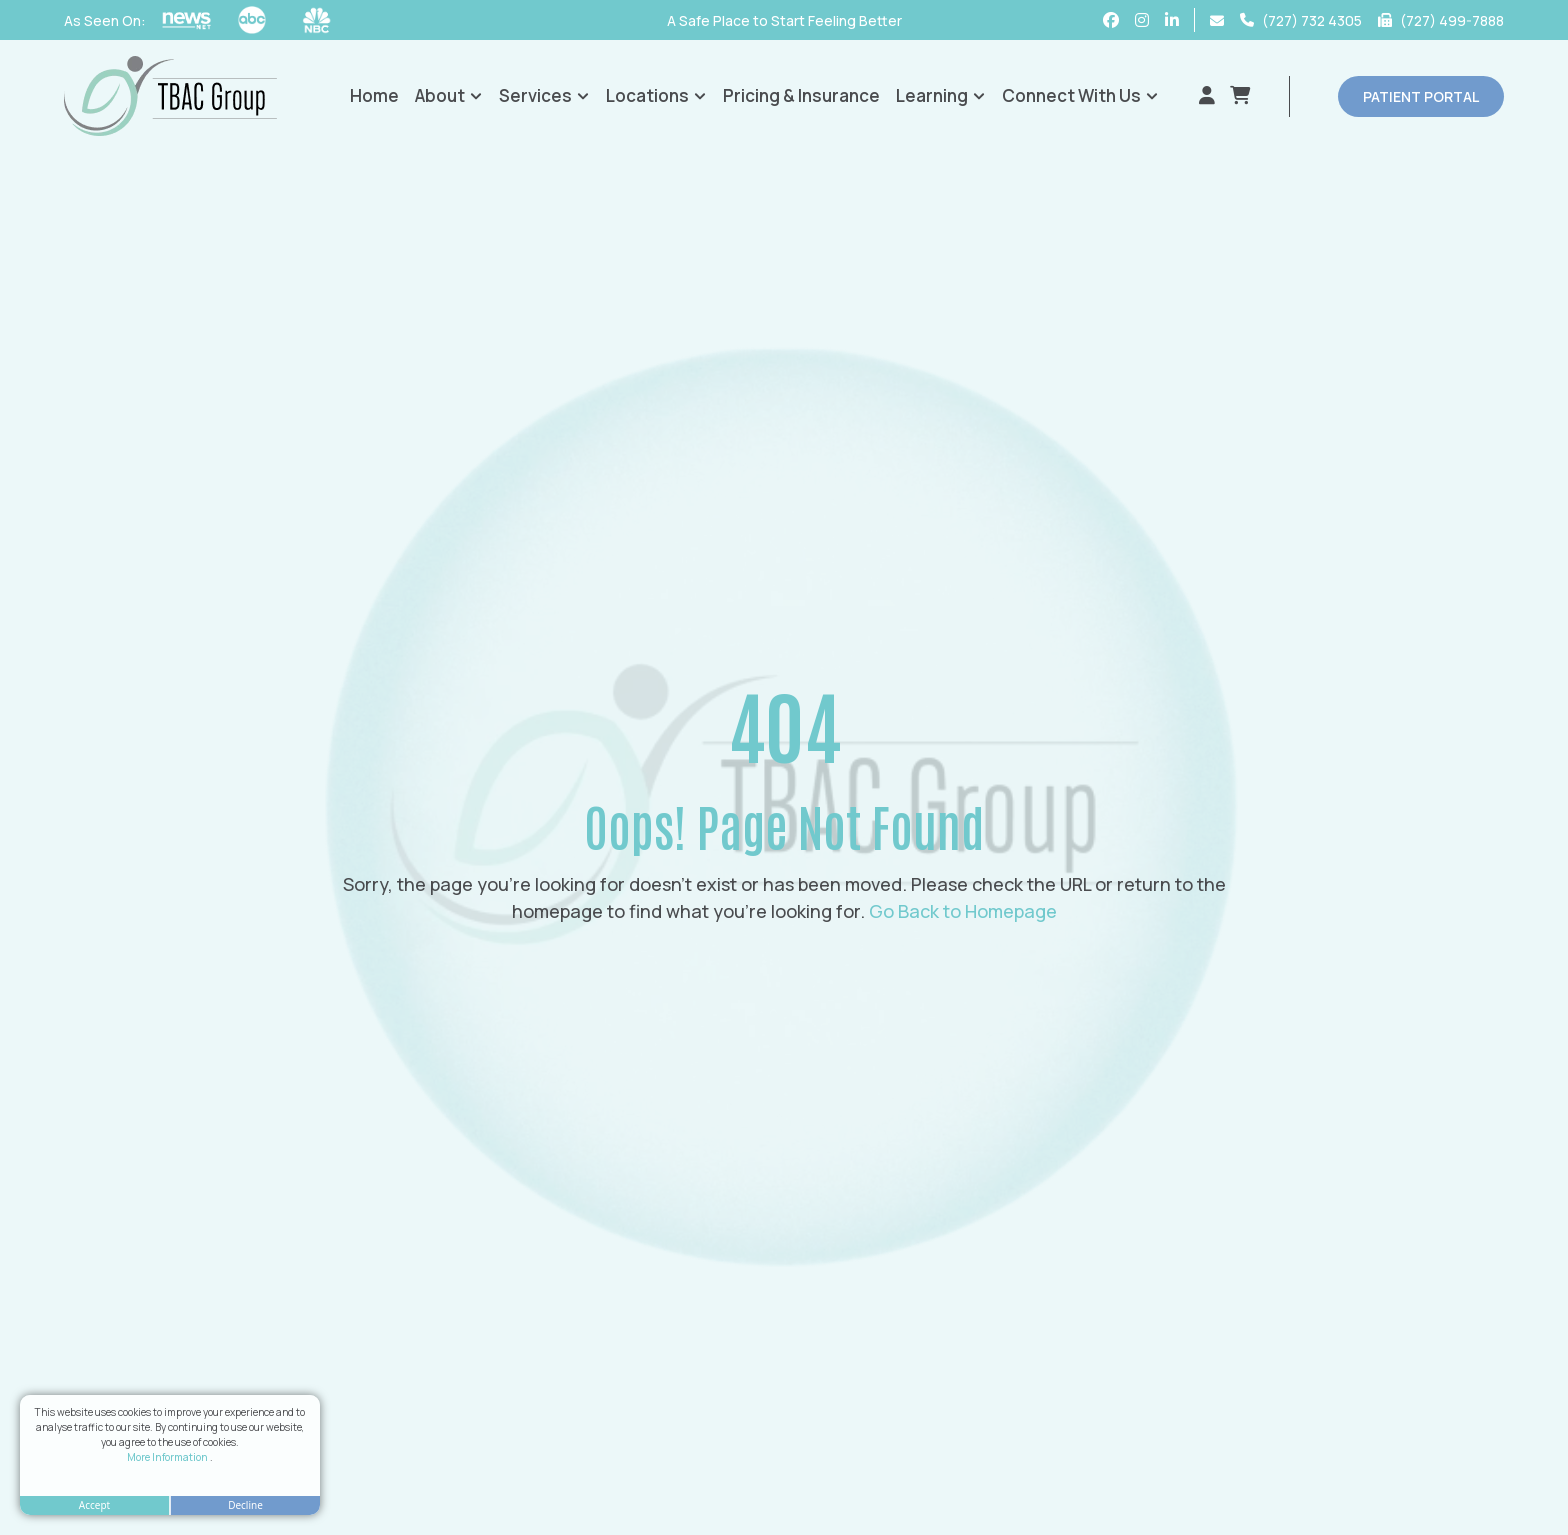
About (449, 95)
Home (374, 95)
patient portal (1421, 96)
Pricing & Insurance (801, 95)
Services (544, 95)
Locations (656, 95)
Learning (941, 95)
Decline (245, 1505)
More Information (168, 1457)
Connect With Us (1080, 95)
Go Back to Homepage (963, 911)
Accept (94, 1505)
